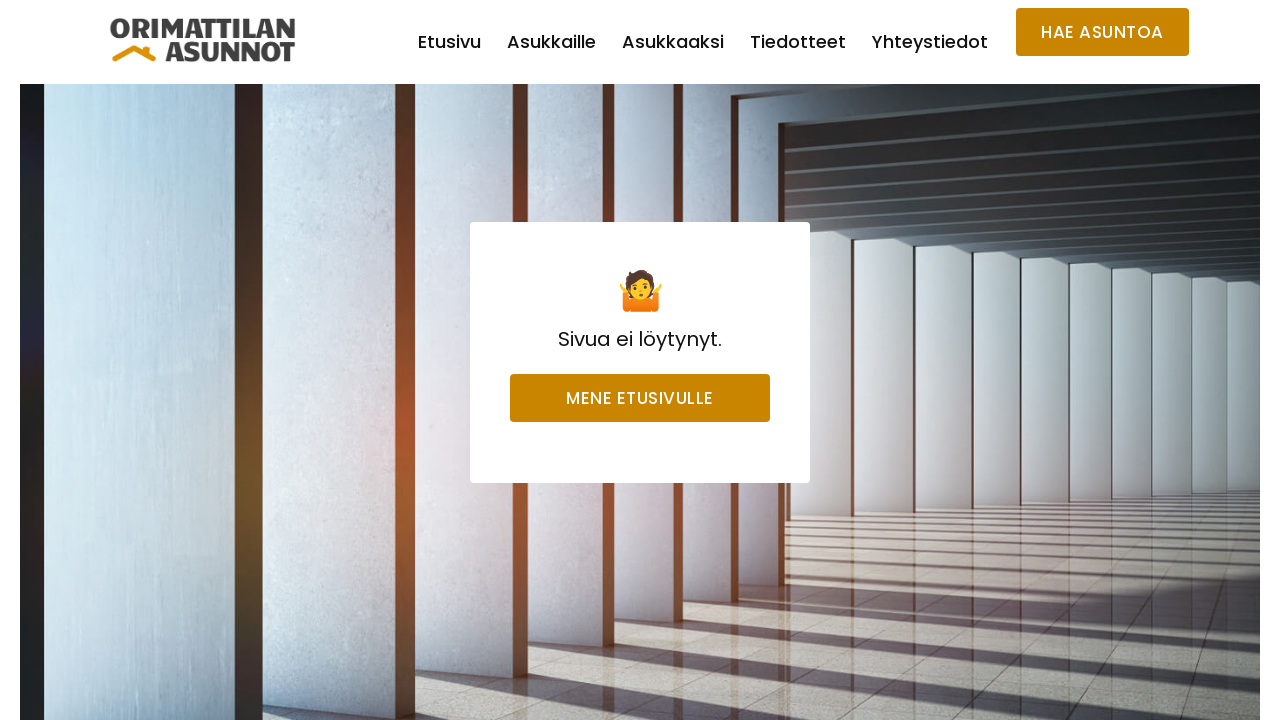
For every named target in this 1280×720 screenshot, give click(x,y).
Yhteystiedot (930, 41)
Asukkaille (551, 41)
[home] (203, 40)
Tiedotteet (798, 41)
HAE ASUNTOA (1102, 32)
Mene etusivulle (640, 398)
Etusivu (449, 41)
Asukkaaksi (673, 41)
